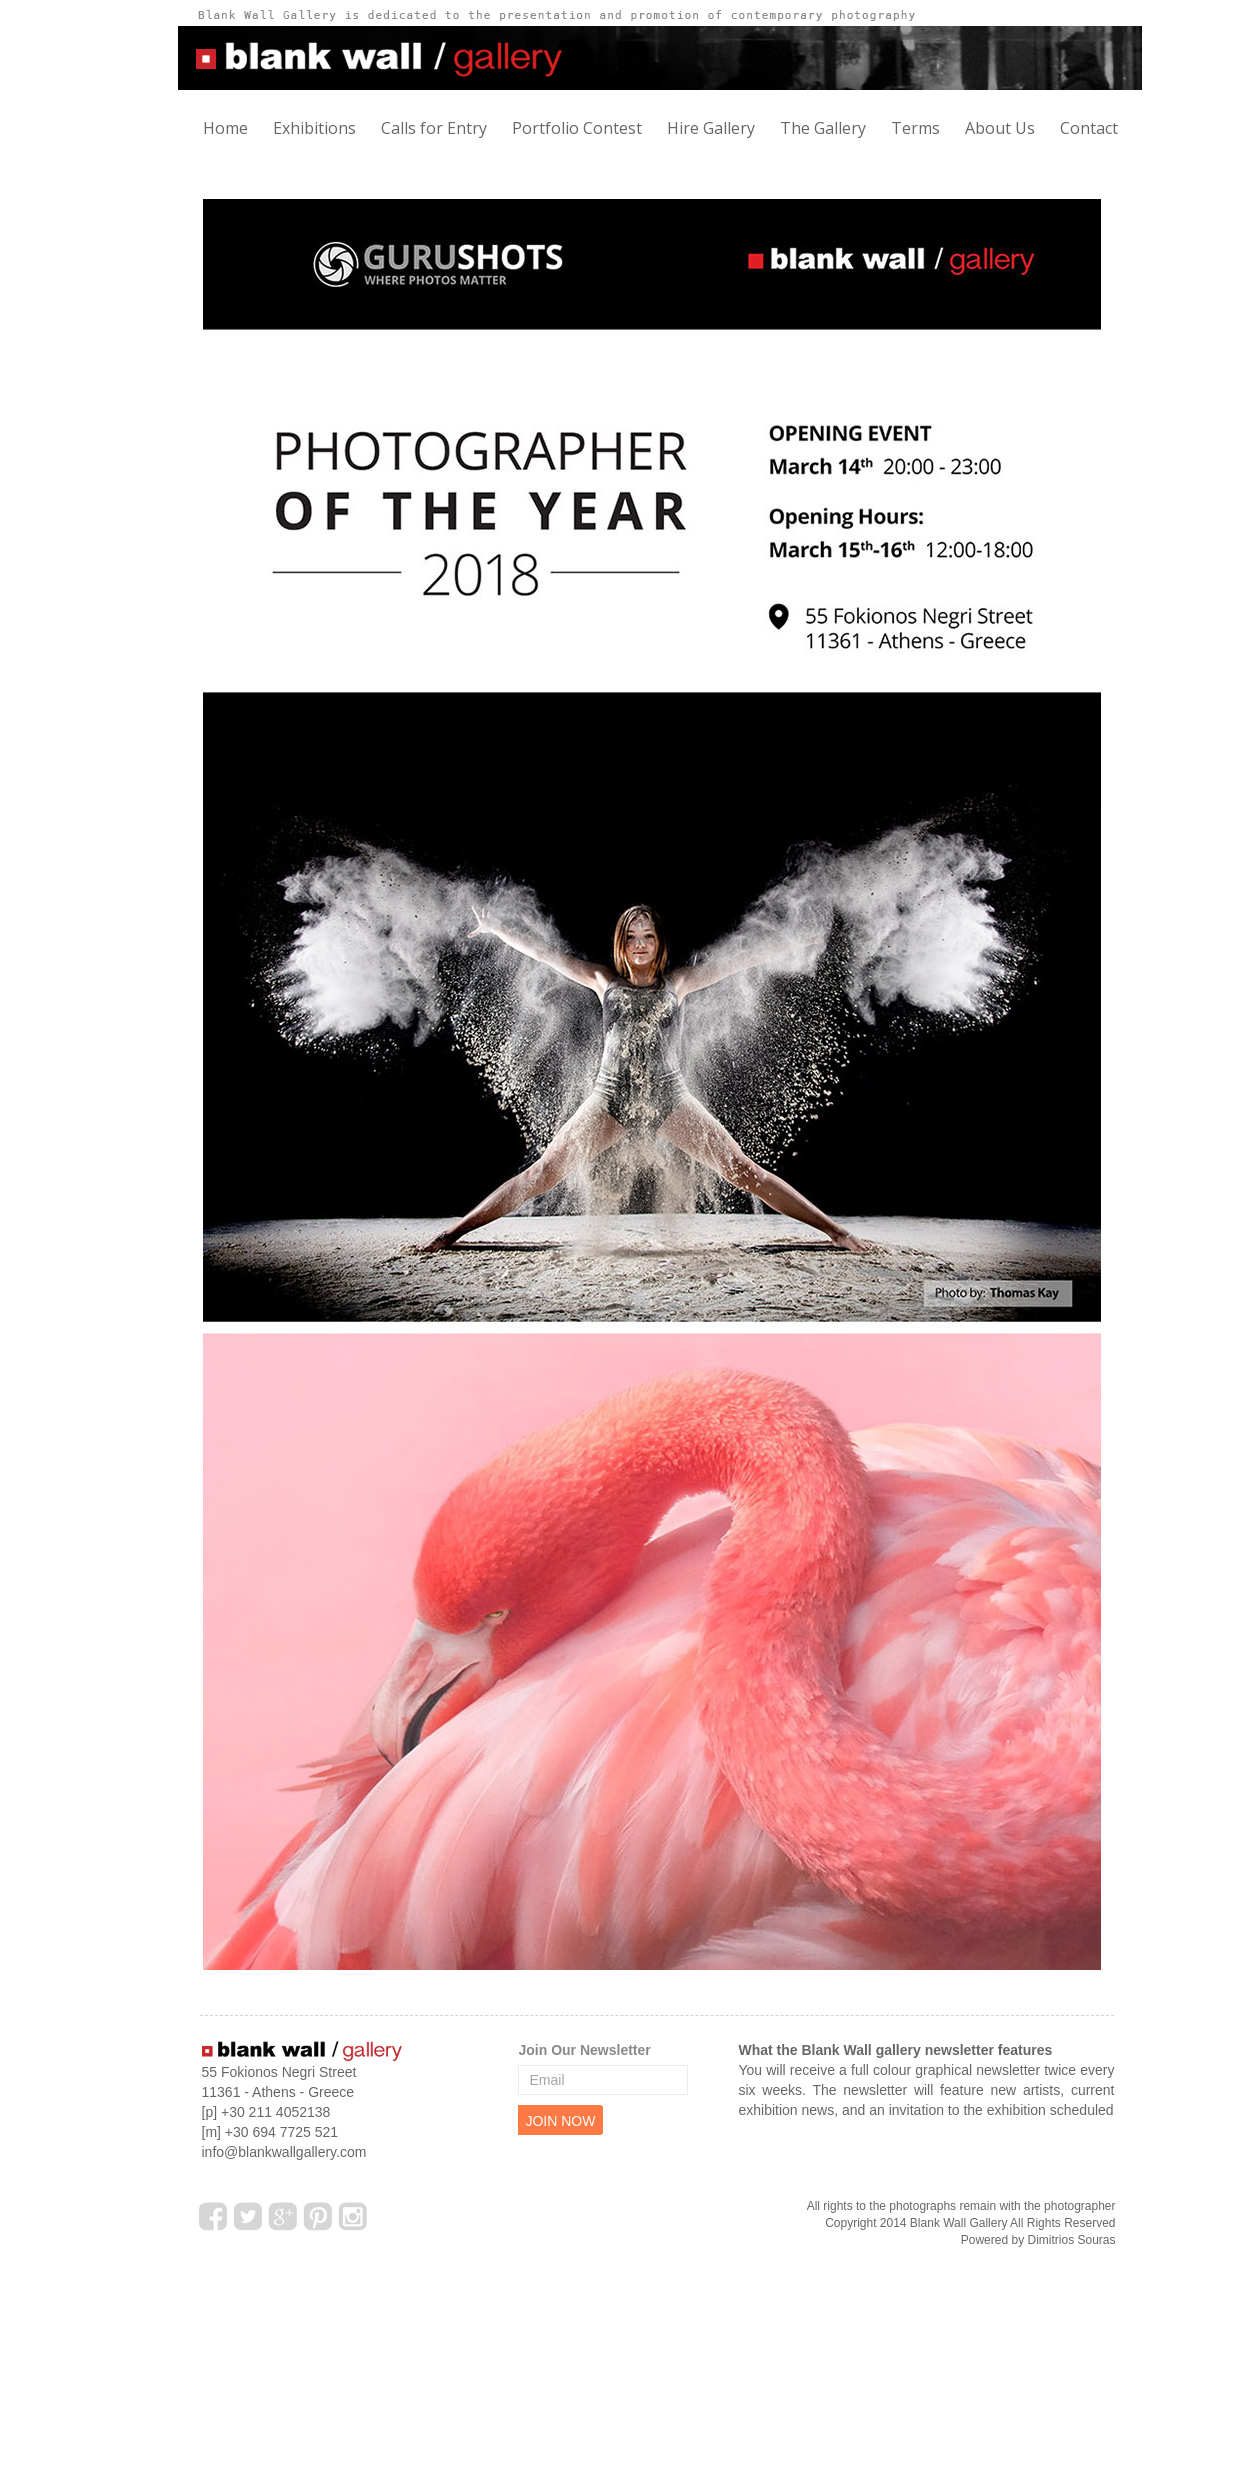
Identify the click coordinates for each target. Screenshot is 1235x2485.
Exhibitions (314, 128)
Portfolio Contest (577, 128)
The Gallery (823, 128)
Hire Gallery (711, 128)
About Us (1000, 128)
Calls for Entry (434, 128)
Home (225, 128)
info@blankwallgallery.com (284, 2152)
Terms (915, 128)
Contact (1089, 128)
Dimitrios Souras (1071, 2240)
